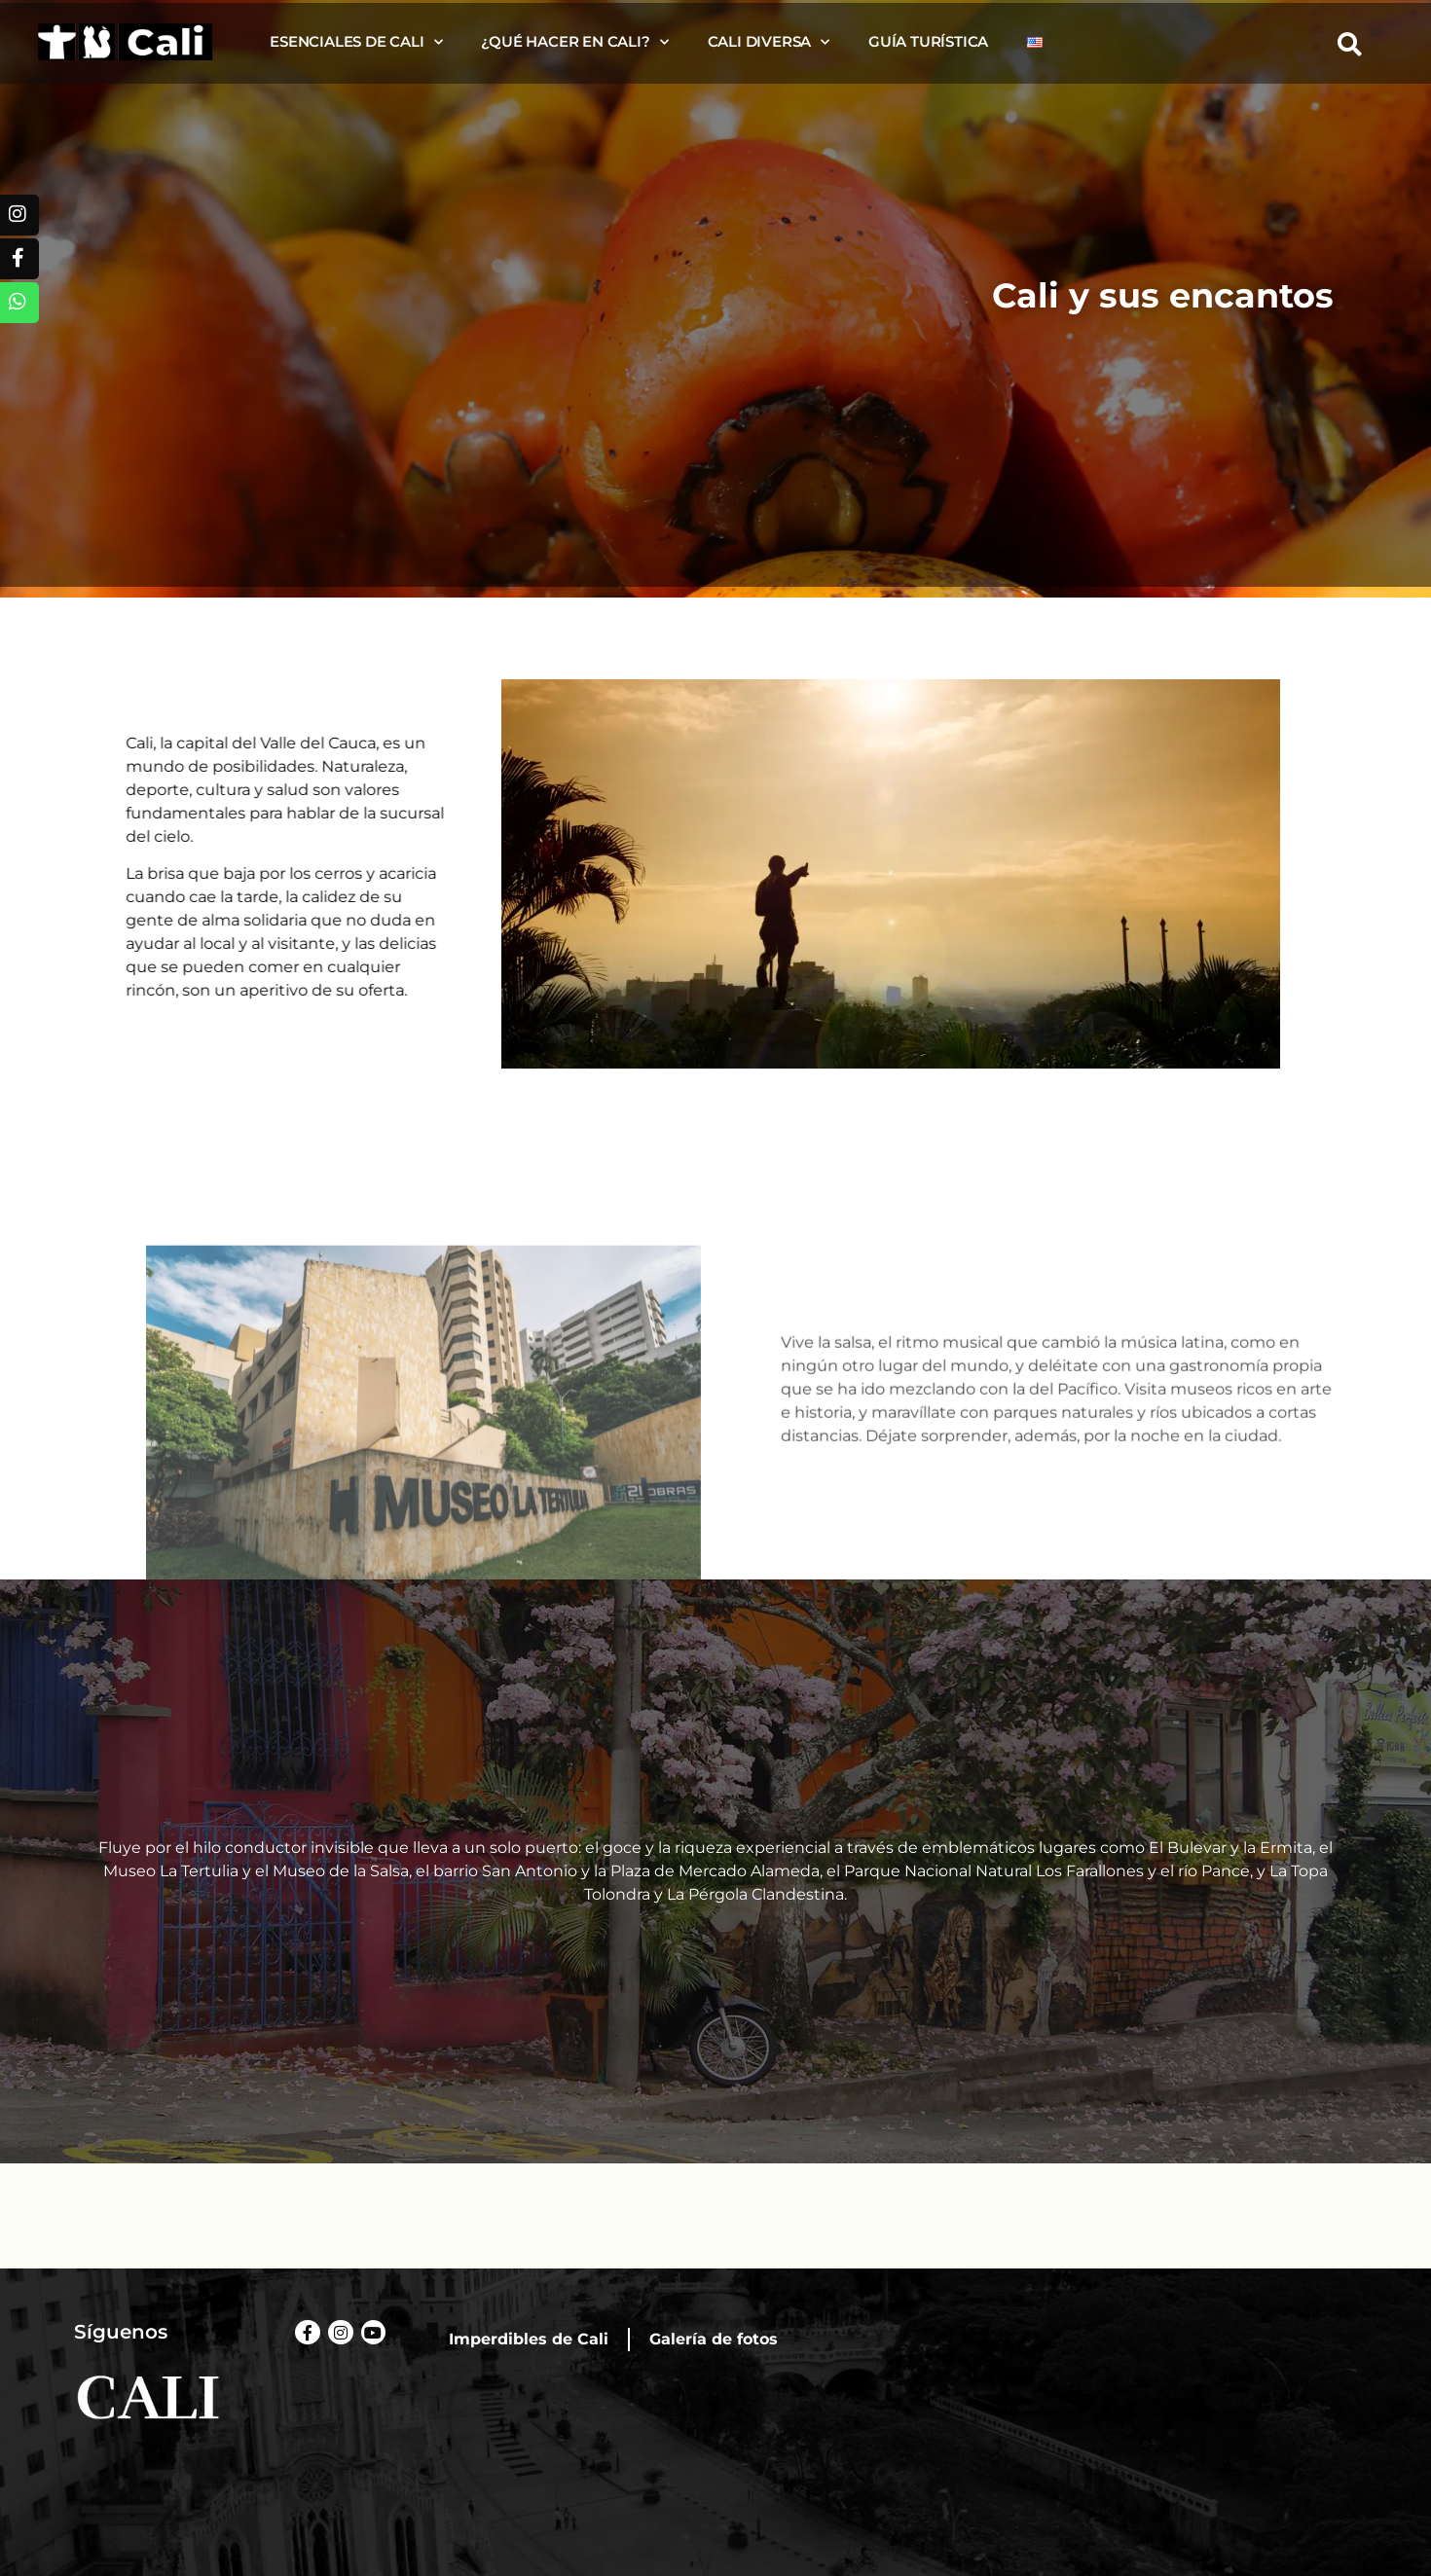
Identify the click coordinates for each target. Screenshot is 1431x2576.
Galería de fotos (713, 2339)
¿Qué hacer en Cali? (574, 42)
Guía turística (928, 41)
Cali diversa (768, 42)
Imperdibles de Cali (528, 2339)
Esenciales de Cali (356, 42)
